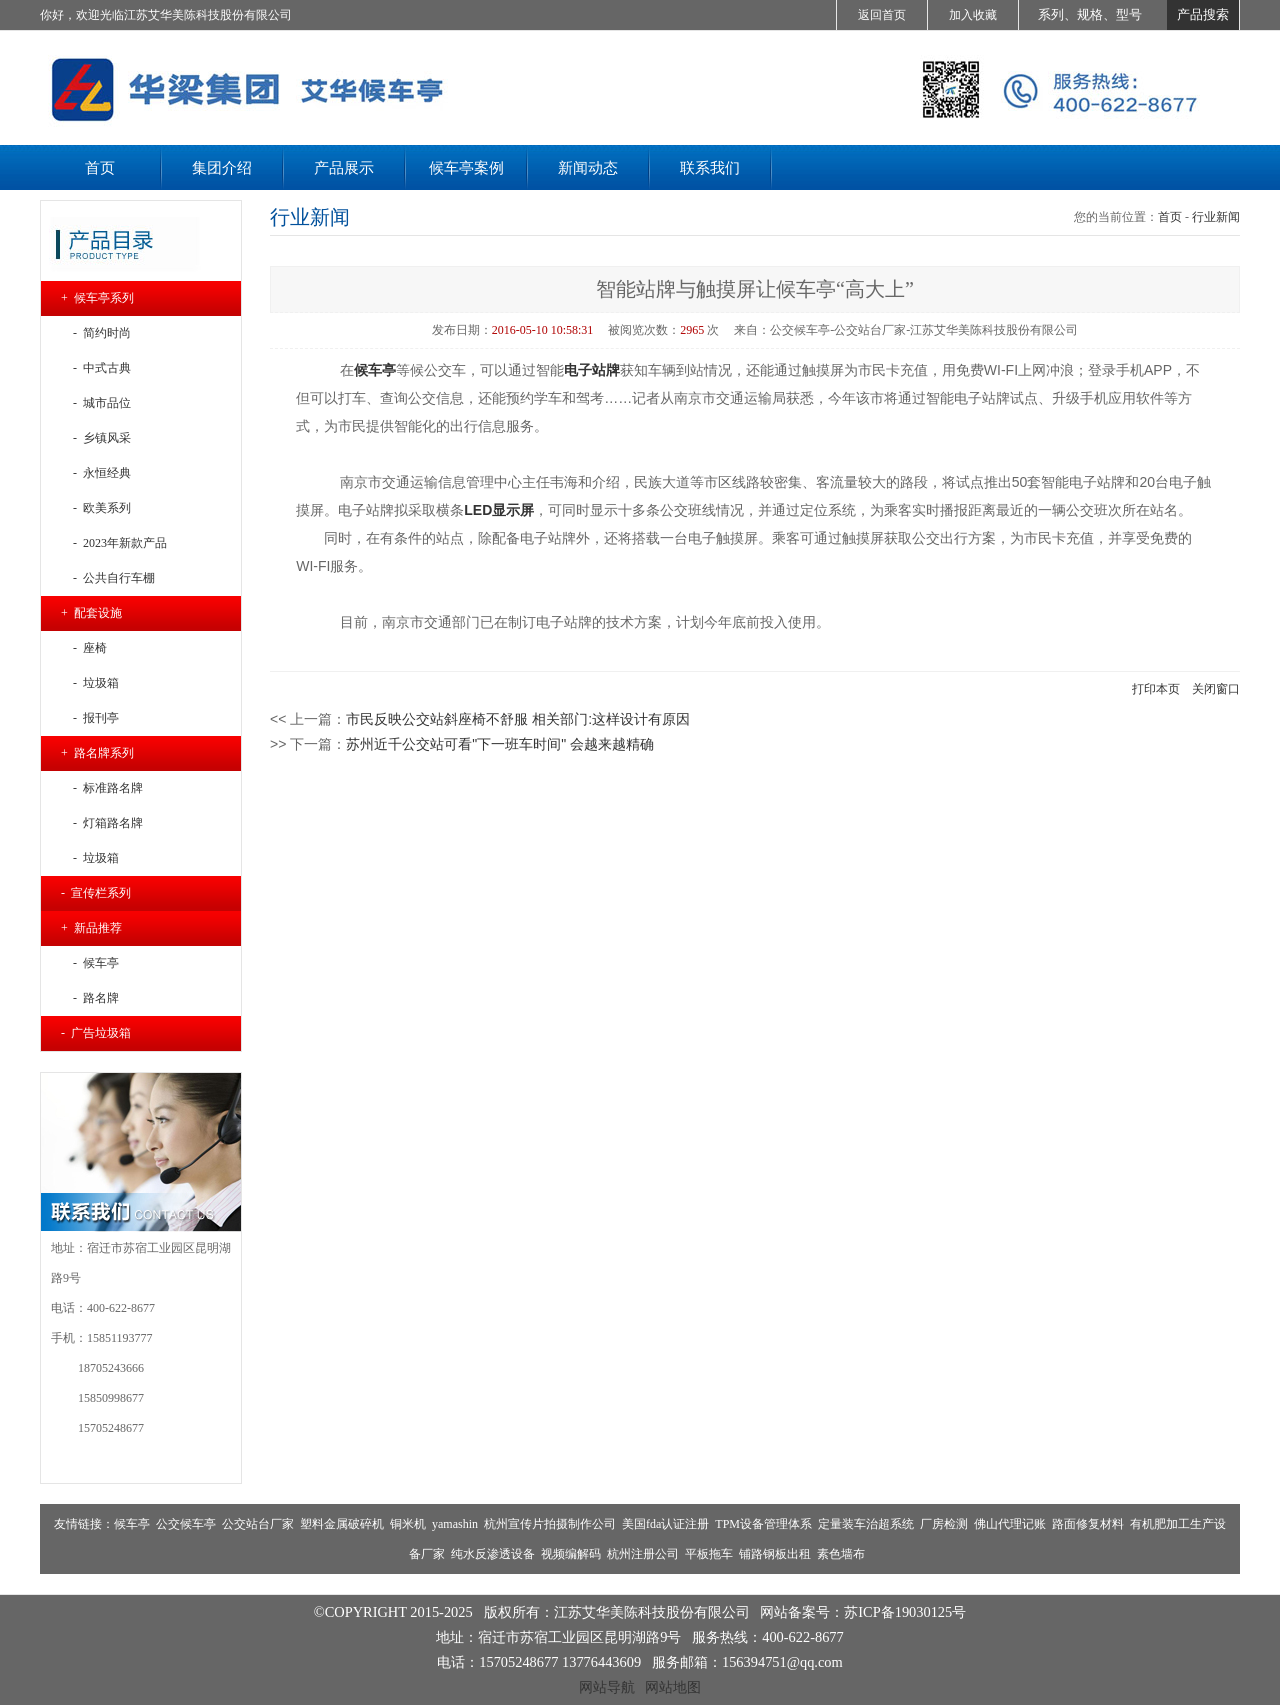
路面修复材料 (1088, 1524)
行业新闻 (1216, 217)
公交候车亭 (186, 1524)
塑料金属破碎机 (342, 1524)
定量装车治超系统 (866, 1524)
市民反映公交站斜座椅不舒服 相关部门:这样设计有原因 (518, 719)
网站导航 (607, 1687)
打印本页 (1156, 689)
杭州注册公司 (643, 1554)
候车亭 (132, 1524)
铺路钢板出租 (775, 1554)
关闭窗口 (1216, 689)
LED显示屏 (499, 510)
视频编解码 (571, 1554)
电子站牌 (592, 370)
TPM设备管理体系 (763, 1524)
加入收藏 (973, 15)
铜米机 (408, 1524)
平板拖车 (709, 1554)
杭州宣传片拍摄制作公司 (550, 1524)
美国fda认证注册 (665, 1524)
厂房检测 (944, 1524)
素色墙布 (841, 1554)
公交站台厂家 (258, 1524)
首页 (1170, 217)
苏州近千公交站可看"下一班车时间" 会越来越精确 (500, 744)
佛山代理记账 (1010, 1524)
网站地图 (673, 1687)
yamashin (455, 1524)
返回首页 (882, 15)
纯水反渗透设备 (493, 1554)
